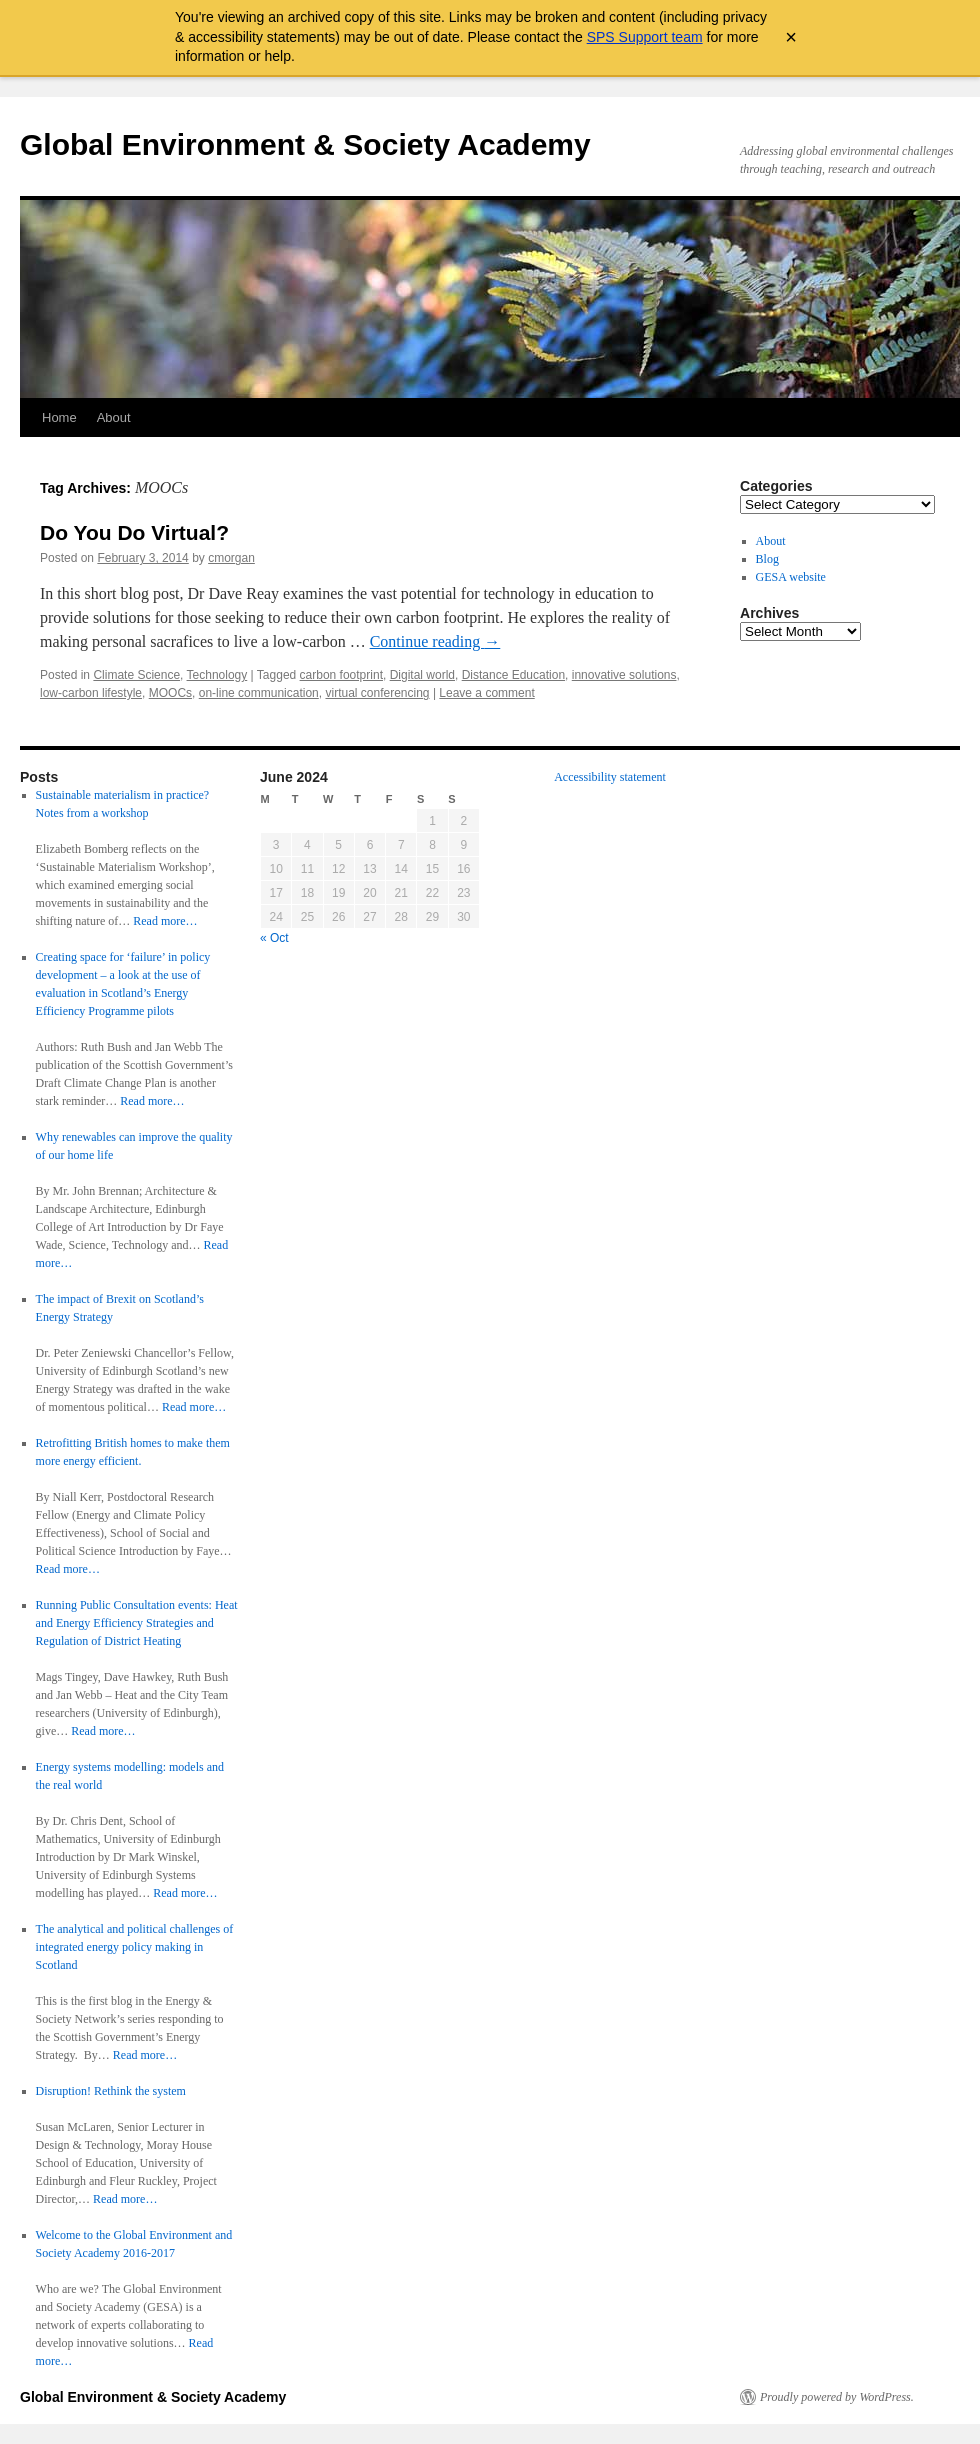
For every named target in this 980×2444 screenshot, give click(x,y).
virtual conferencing (377, 693)
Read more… (165, 921)
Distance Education (513, 675)
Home (59, 417)
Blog (767, 559)
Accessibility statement (610, 777)
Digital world (422, 675)
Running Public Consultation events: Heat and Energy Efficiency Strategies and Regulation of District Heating (137, 1623)
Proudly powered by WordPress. (837, 2397)
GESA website (791, 577)
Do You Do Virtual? (134, 532)
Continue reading (435, 641)
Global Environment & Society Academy (305, 144)
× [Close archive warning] (791, 37)
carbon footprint (341, 675)
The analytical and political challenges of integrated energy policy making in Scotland (135, 1947)
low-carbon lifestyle (91, 693)
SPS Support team (645, 37)
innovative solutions (624, 675)
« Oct (274, 938)
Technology (217, 675)
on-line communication (259, 693)
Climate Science (136, 675)
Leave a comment (486, 693)
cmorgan (231, 558)
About (114, 417)
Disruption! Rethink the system (111, 2091)
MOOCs (170, 693)
